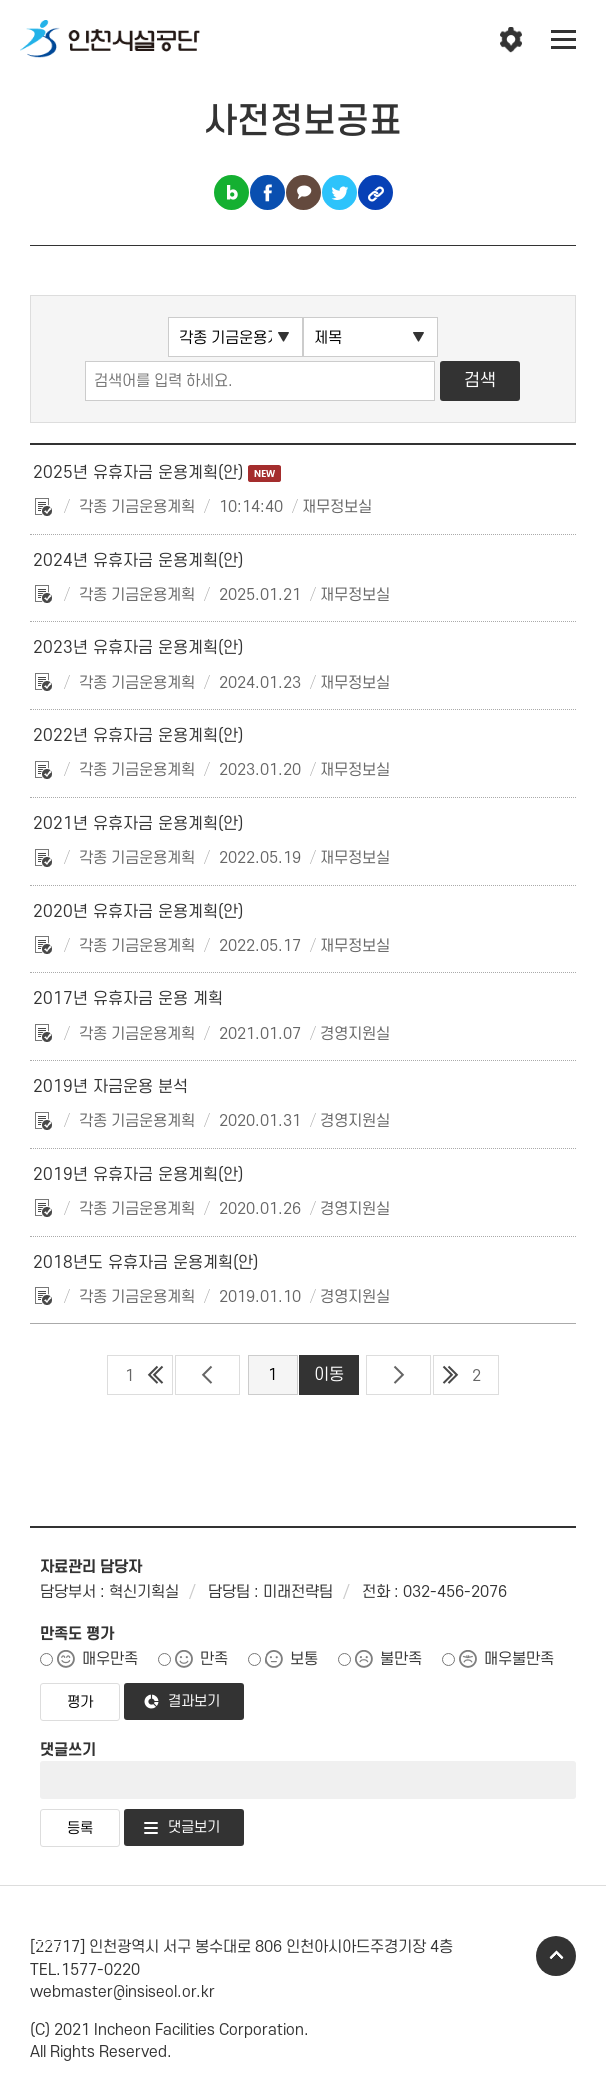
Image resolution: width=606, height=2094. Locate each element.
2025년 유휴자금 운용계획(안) (157, 473)
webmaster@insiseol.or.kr (122, 1992)
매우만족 (110, 1659)
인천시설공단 (110, 40)
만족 (214, 1659)
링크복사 (375, 192)
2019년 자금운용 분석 (110, 1087)
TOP (556, 1956)
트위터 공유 (339, 192)
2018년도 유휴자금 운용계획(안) (145, 1263)
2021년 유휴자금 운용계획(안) (138, 824)
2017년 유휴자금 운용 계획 (128, 999)
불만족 (401, 1659)
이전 (207, 1375)
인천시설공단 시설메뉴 (511, 40)
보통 (304, 1659)
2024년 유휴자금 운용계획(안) (138, 561)
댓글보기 (194, 1827)
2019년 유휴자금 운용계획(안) (138, 1175)
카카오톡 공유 (303, 192)
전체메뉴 (564, 40)
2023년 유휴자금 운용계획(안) (138, 648)
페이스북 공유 (267, 192)
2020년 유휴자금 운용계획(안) (138, 912)
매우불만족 (519, 1659)
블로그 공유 (231, 192)
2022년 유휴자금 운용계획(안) (138, 736)
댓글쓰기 (68, 1750)
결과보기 (194, 1701)
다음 (398, 1375)
